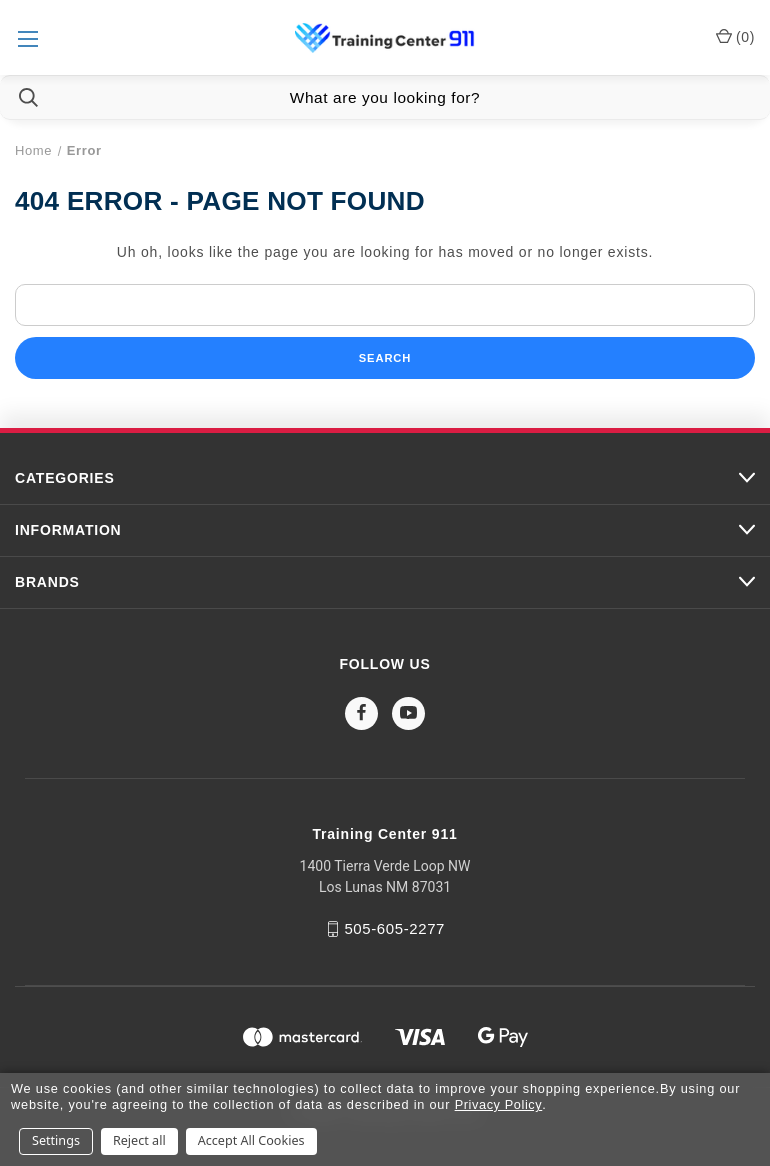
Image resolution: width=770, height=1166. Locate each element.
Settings (56, 1140)
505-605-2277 (394, 928)
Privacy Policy (499, 1104)
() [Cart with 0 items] (735, 36)
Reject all (139, 1140)
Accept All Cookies (251, 1140)
